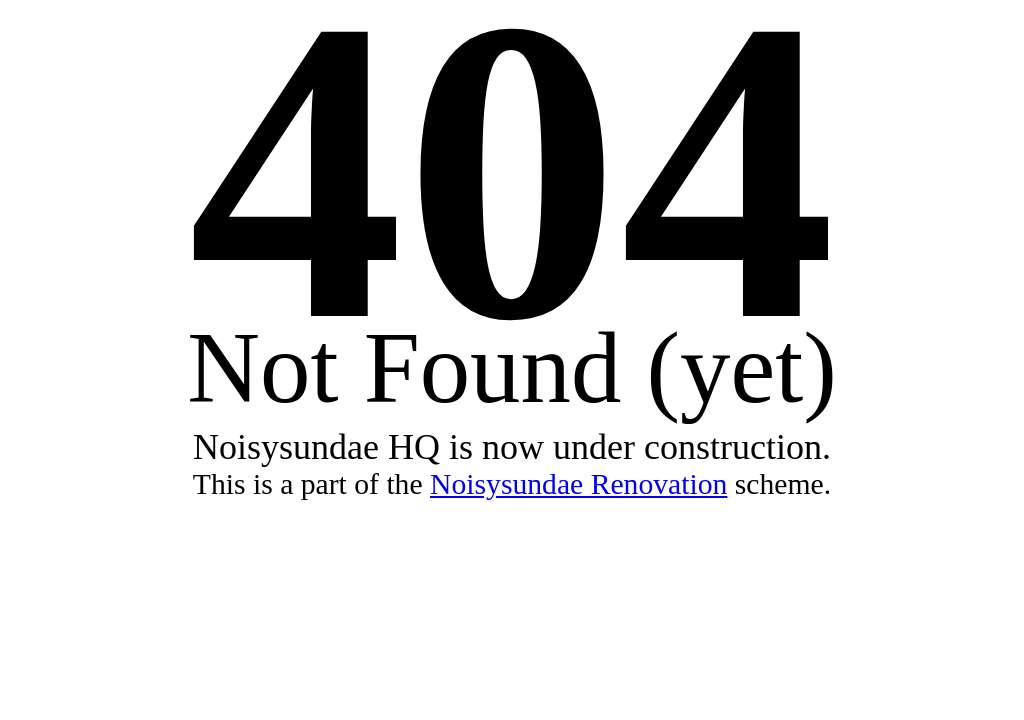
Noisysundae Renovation (578, 484)
